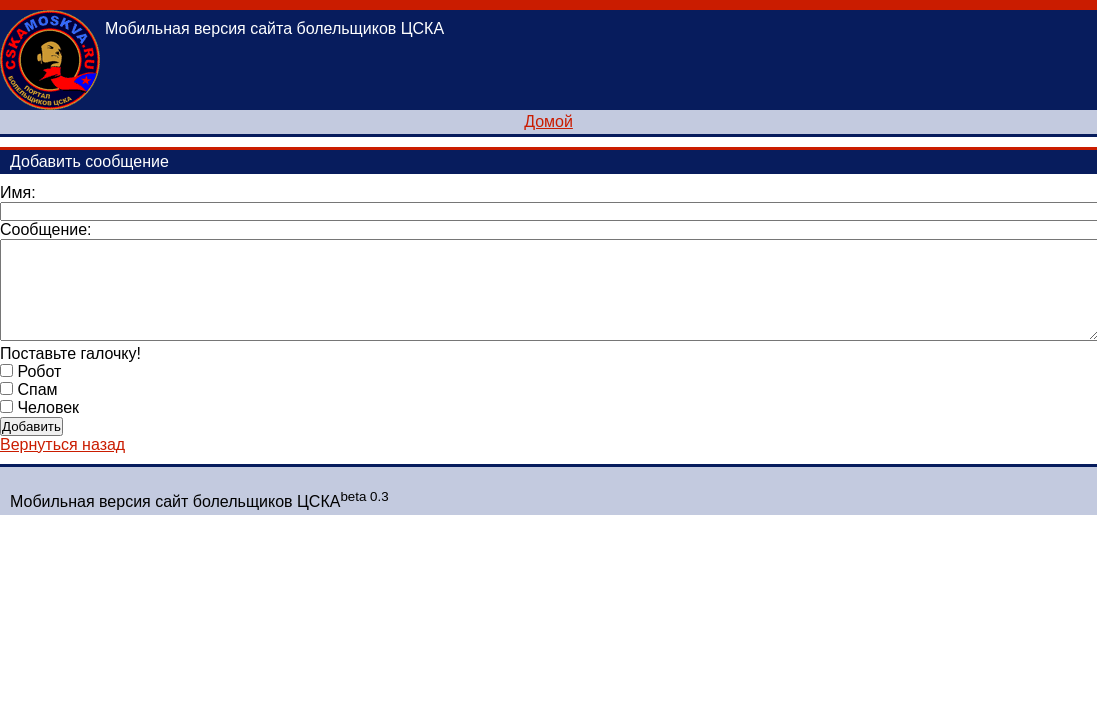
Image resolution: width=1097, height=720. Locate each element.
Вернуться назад (62, 444)
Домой (548, 121)
